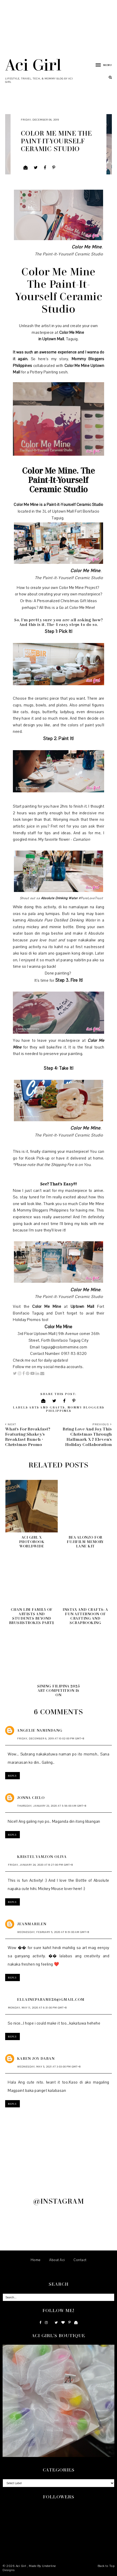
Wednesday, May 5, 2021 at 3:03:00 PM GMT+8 (49, 2066)
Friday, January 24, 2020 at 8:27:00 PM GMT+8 (40, 1864)
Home (36, 2260)
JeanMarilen (31, 1924)
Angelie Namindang (39, 1730)
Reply (12, 1775)
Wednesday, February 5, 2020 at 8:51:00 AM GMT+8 (53, 1932)
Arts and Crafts (47, 1407)
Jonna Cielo (31, 1797)
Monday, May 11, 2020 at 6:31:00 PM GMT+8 (37, 2007)
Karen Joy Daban (36, 2058)
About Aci (57, 2260)
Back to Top (106, 2566)
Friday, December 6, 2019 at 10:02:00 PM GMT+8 (50, 1738)
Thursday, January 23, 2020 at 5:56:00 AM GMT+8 (51, 1805)
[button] (101, 65)
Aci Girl (33, 64)
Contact (80, 2260)
